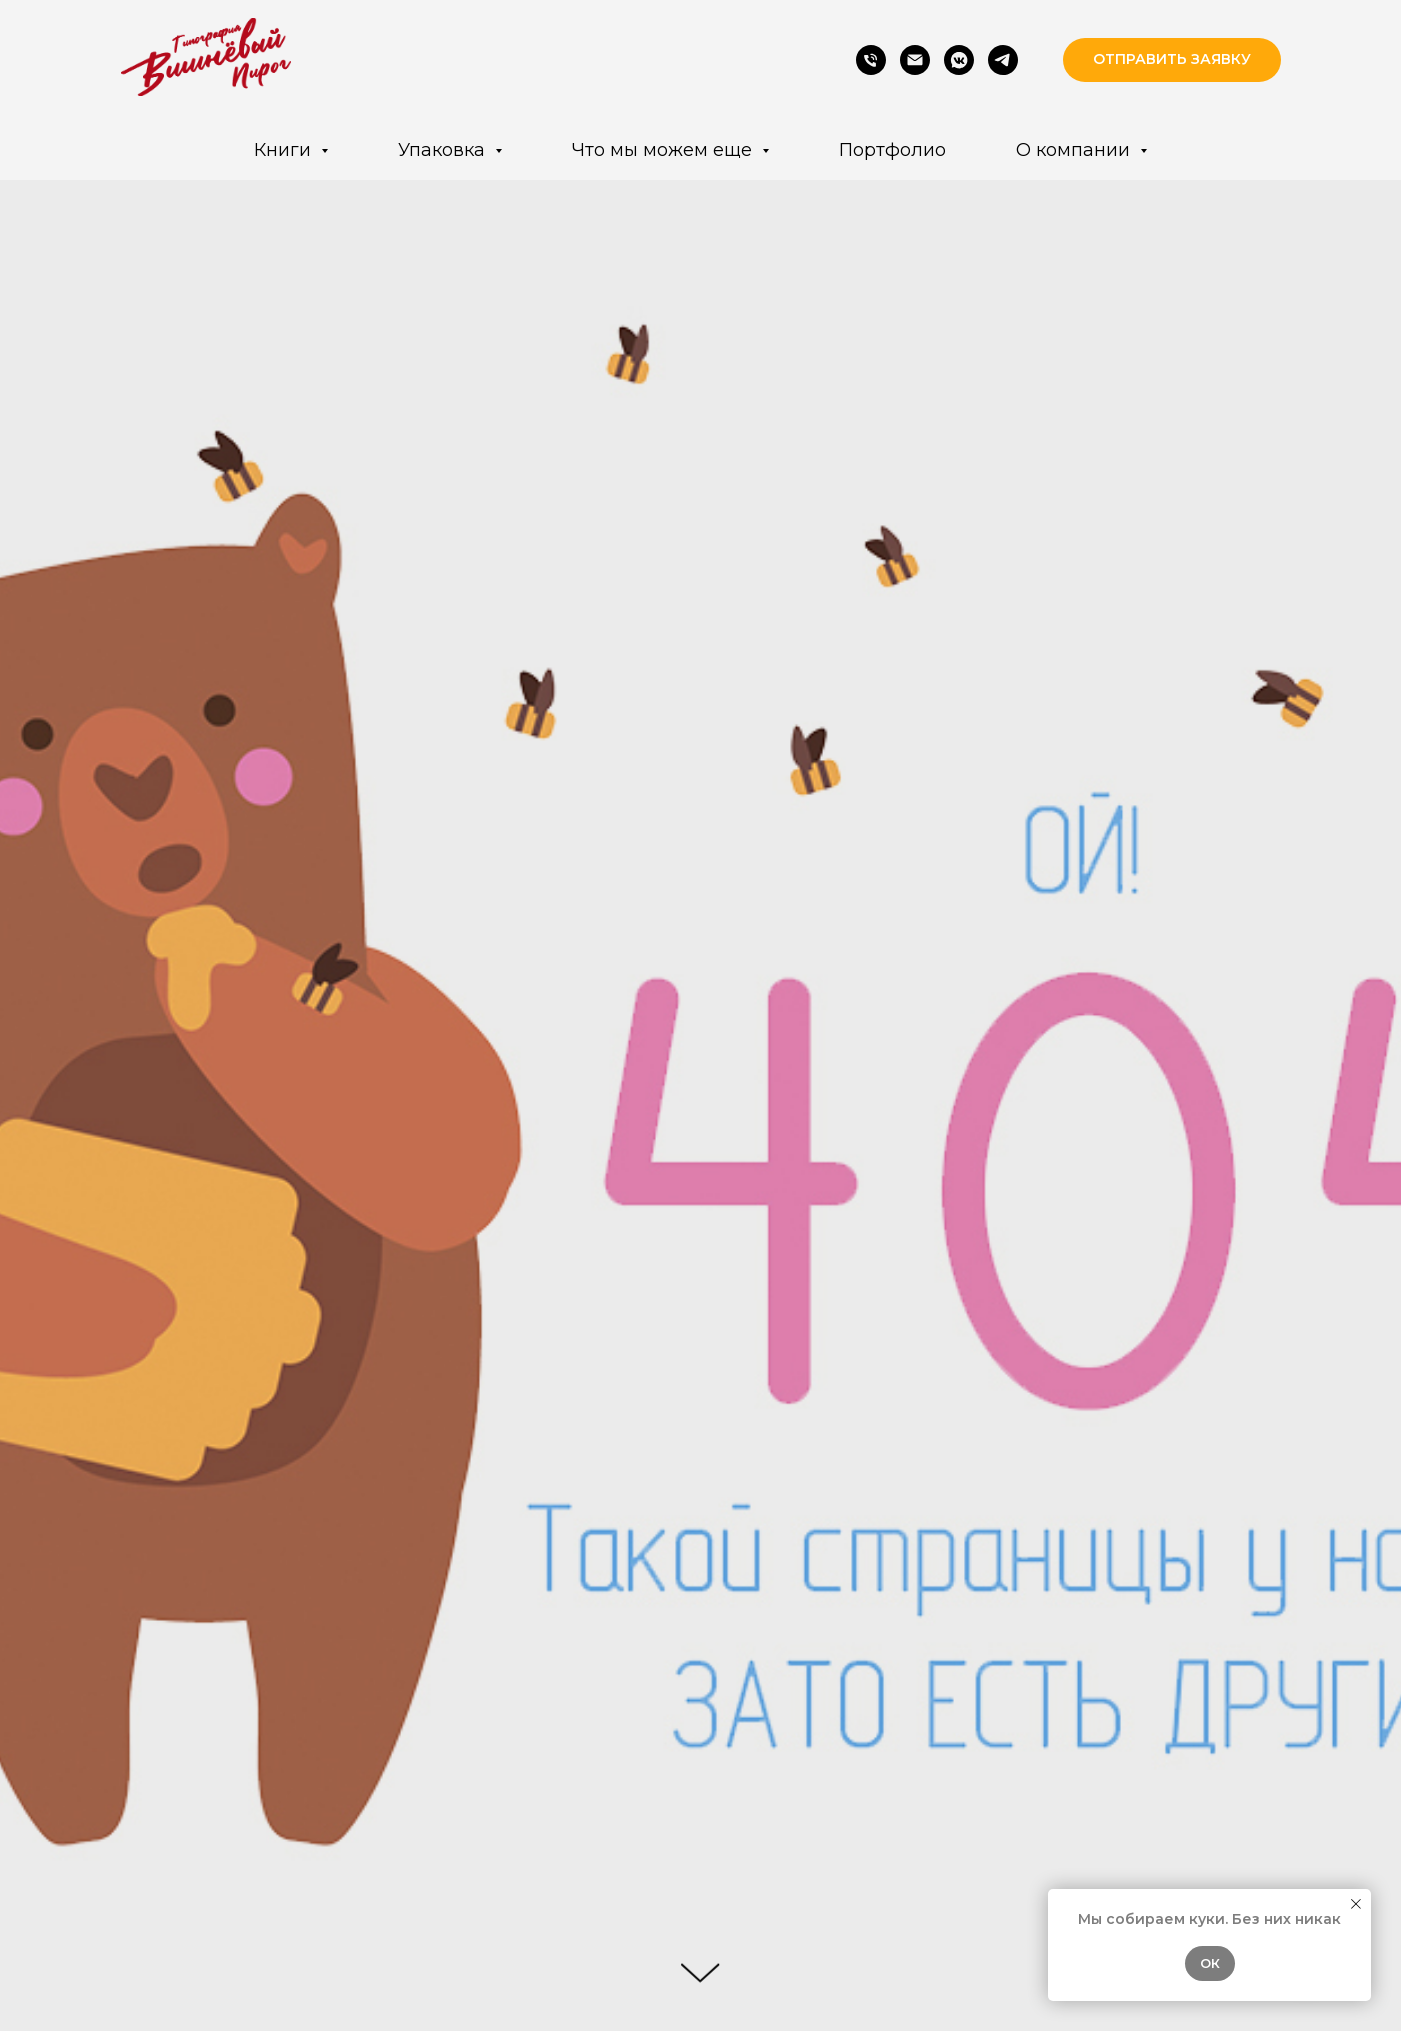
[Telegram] (1003, 60)
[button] (1172, 60)
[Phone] (871, 60)
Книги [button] (285, 150)
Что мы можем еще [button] (664, 150)
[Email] (915, 60)
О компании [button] (1075, 150)
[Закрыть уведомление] (1356, 1904)
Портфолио (892, 150)
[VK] (959, 60)
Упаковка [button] (444, 150)
